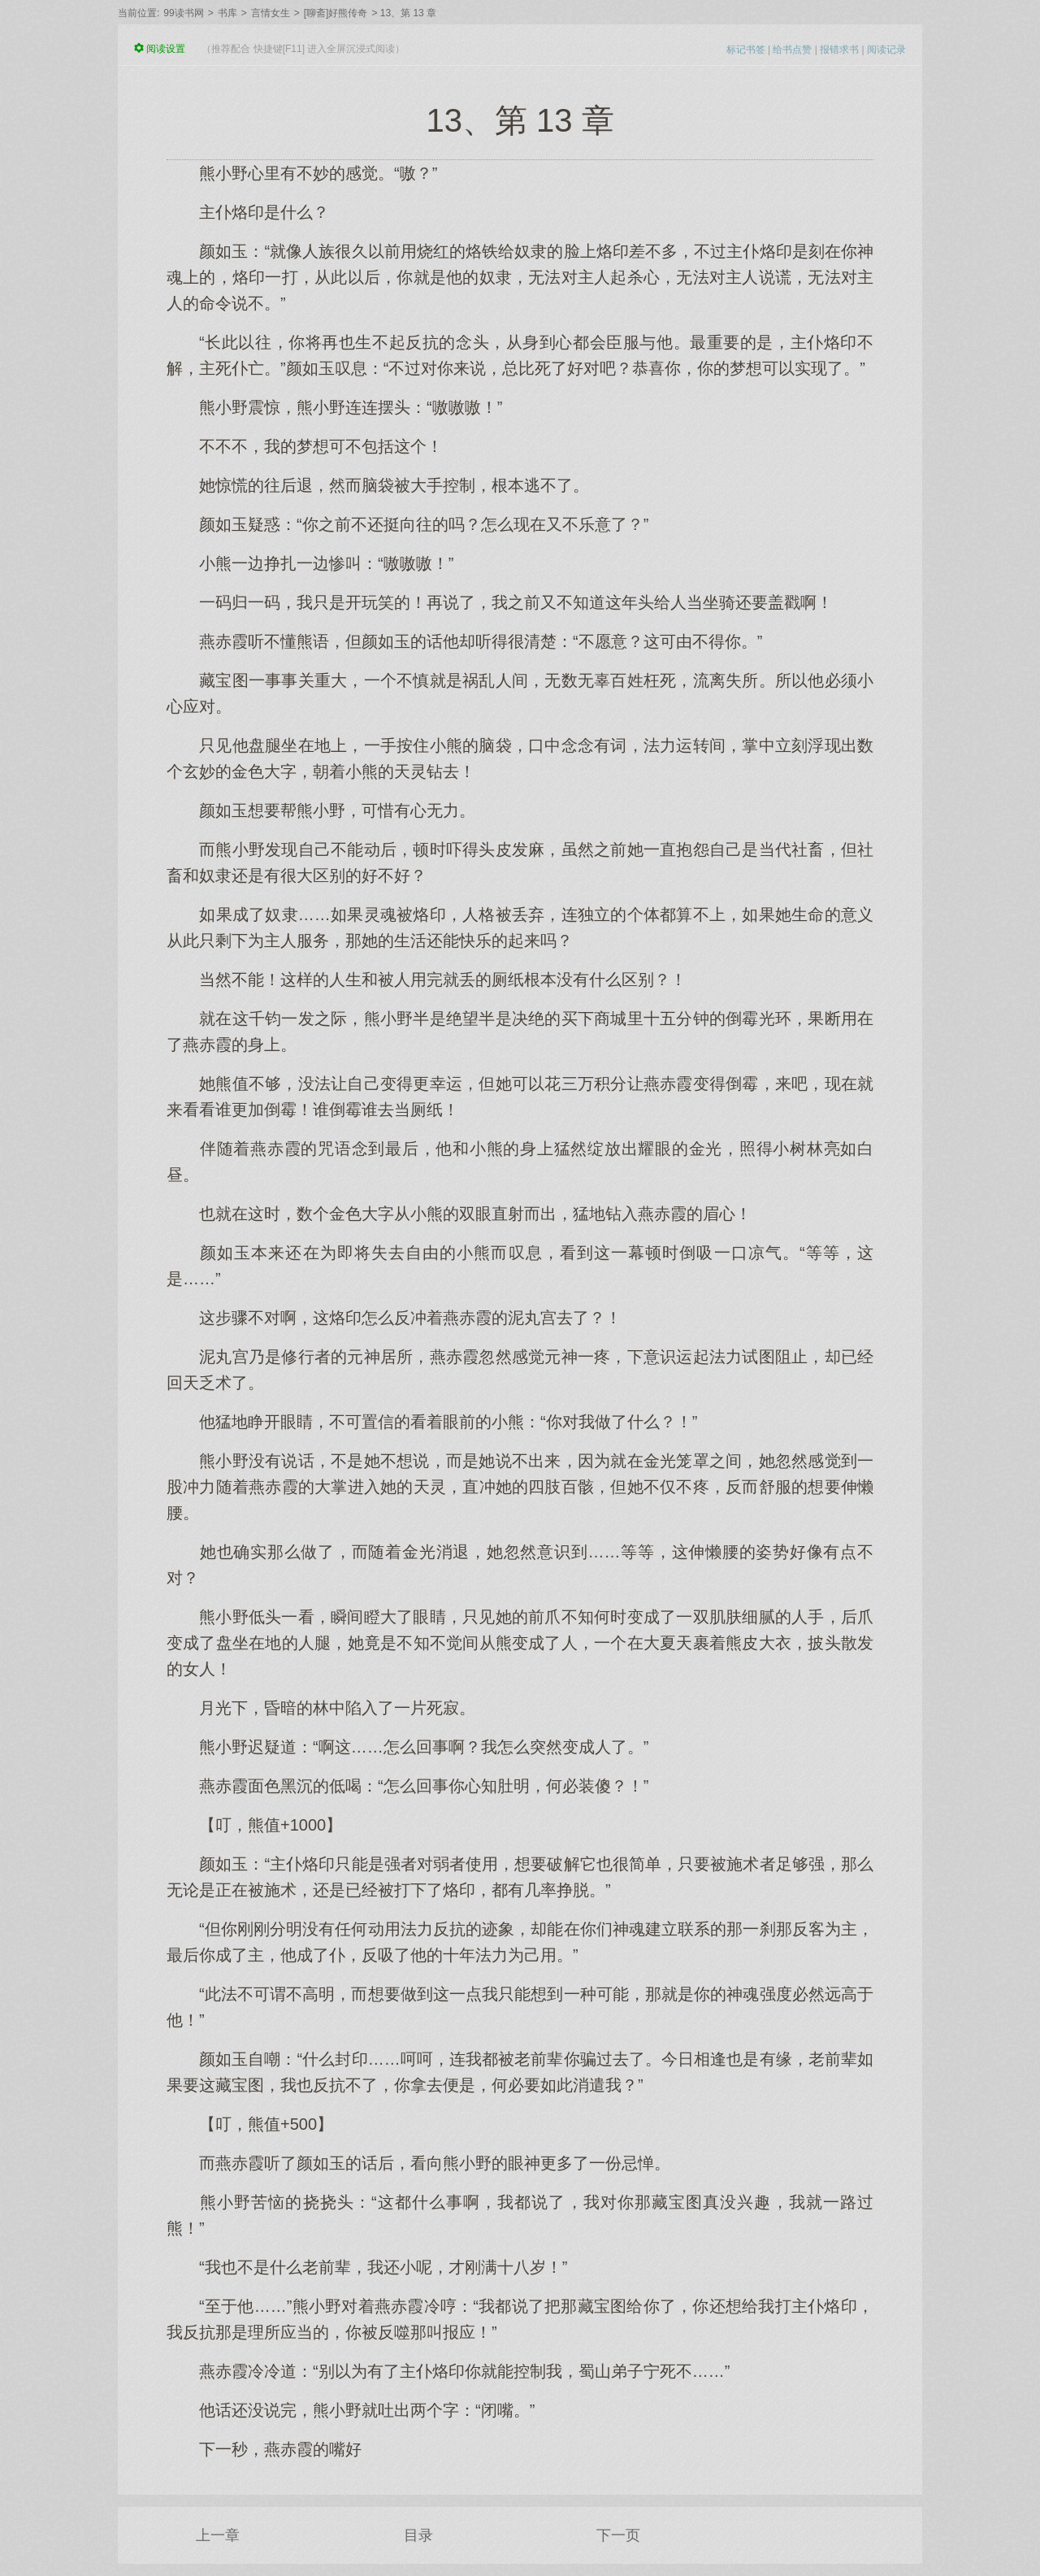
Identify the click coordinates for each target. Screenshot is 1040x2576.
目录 (418, 2535)
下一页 (618, 2535)
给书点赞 (792, 49)
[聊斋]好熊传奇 (336, 13)
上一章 (218, 2535)
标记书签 (745, 49)
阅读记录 (886, 49)
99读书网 (183, 13)
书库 (227, 13)
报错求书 (839, 49)
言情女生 (270, 13)
